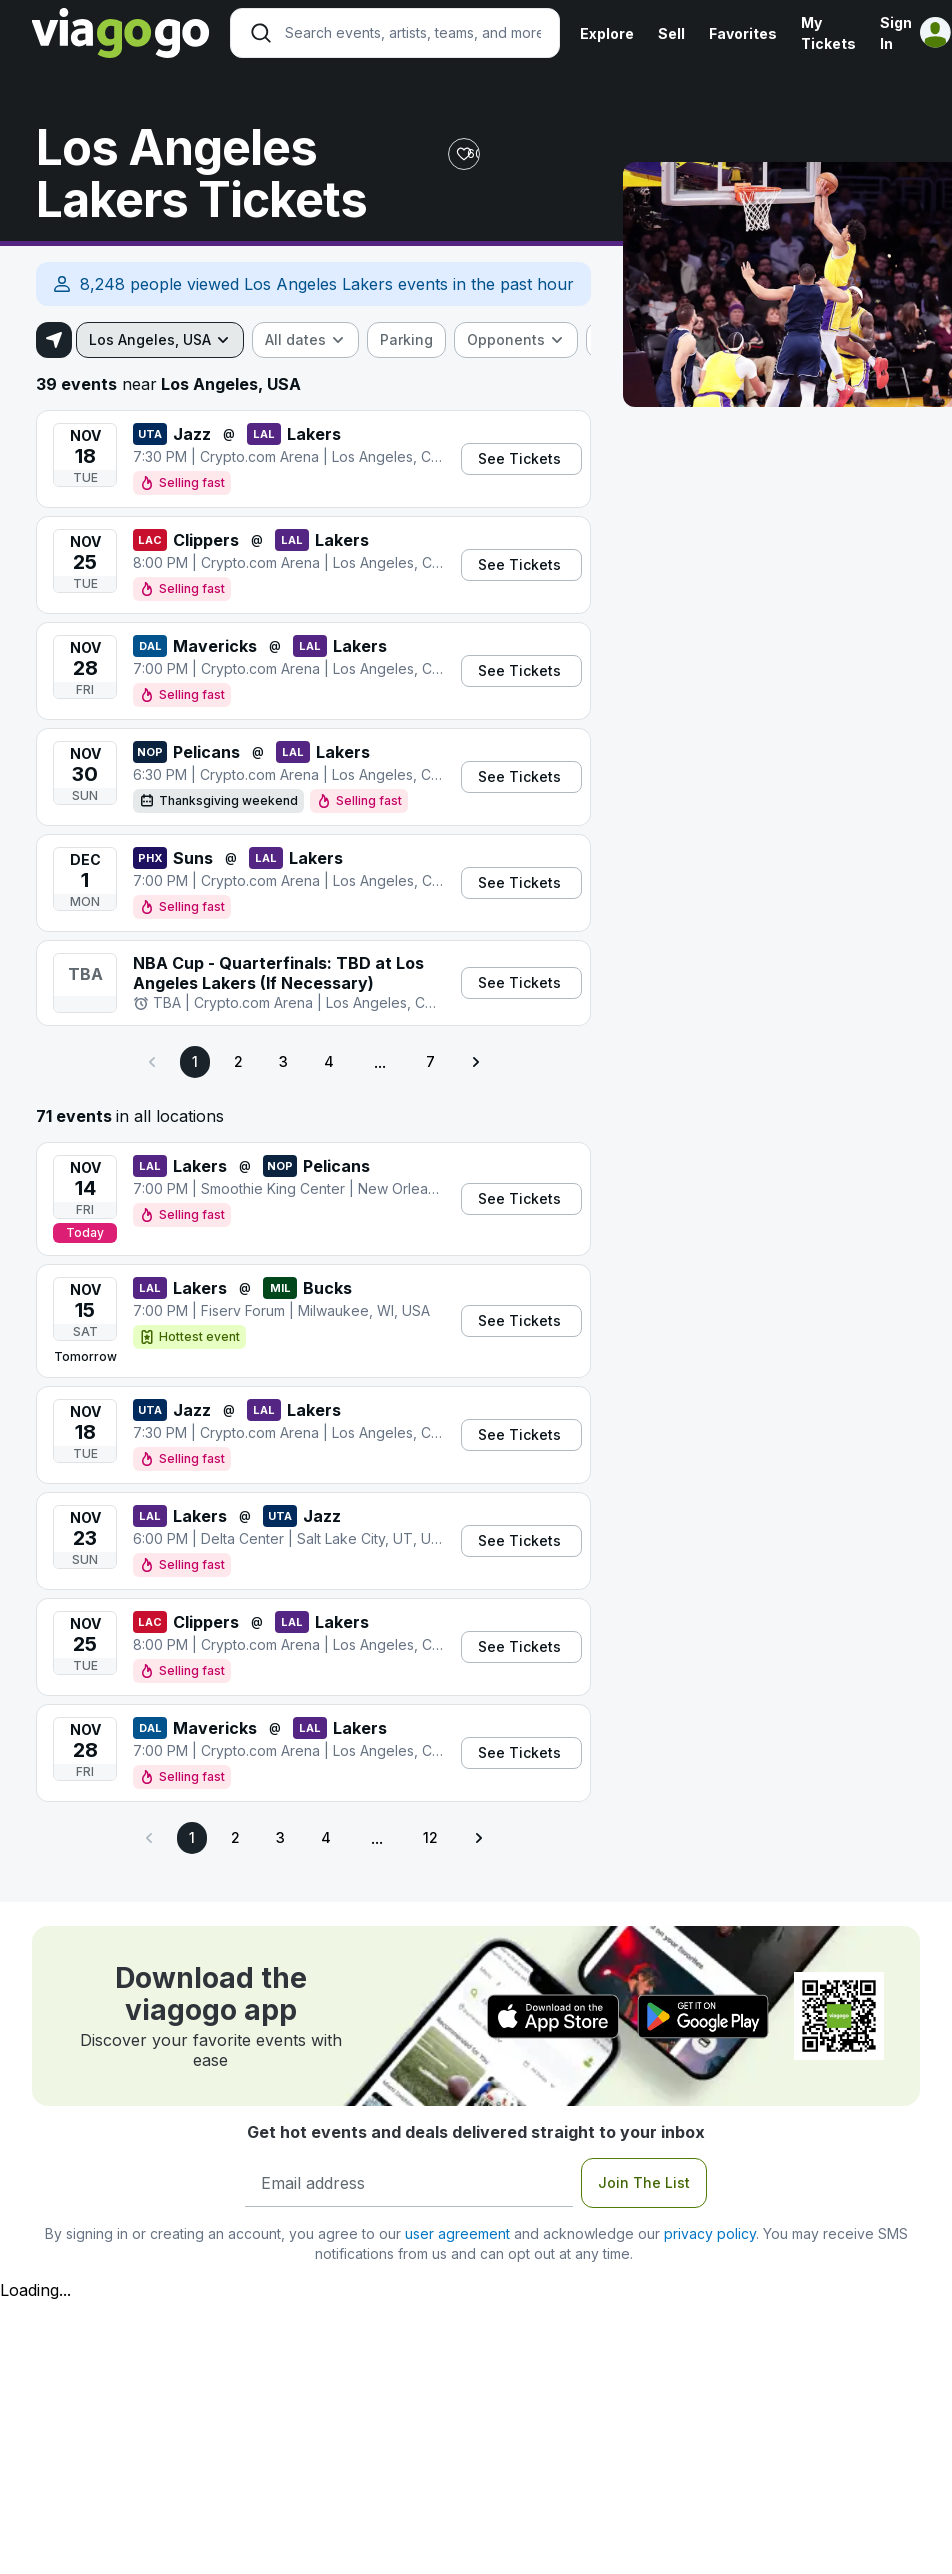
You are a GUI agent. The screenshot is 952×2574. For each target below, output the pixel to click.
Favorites (743, 33)
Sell (671, 33)
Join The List (644, 2182)
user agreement (457, 2233)
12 (430, 1837)
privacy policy (710, 2233)
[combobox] (160, 340)
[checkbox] (406, 340)
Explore (607, 33)
